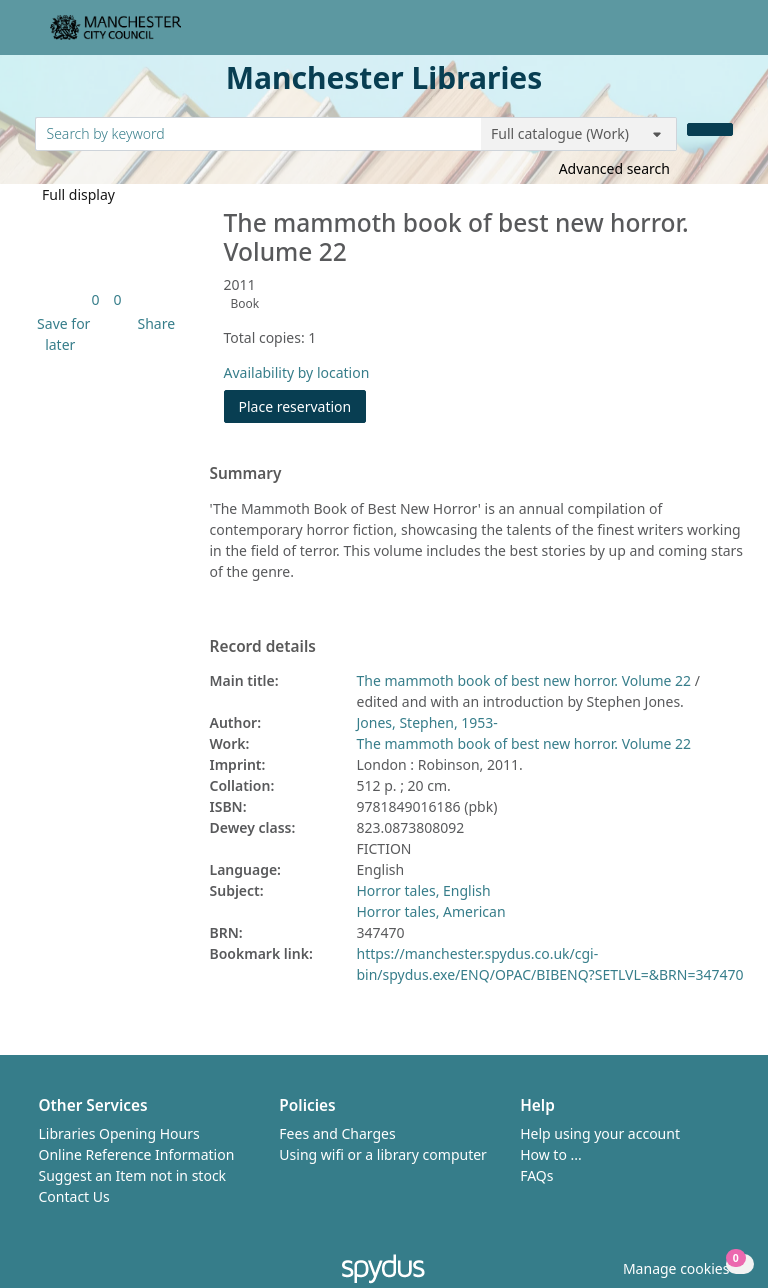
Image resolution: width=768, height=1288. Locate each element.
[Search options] (579, 134)
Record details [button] (263, 647)
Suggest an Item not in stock (133, 1175)
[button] (61, 334)
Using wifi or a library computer (383, 1154)
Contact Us (74, 1196)
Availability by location (297, 372)
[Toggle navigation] (722, 35)
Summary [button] (246, 474)
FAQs (536, 1175)
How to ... (551, 1154)
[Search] (710, 129)
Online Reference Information (137, 1154)
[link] (95, 299)
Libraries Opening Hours (119, 1133)
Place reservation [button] (303, 405)
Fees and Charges (337, 1133)
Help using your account (600, 1133)
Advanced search (614, 168)
